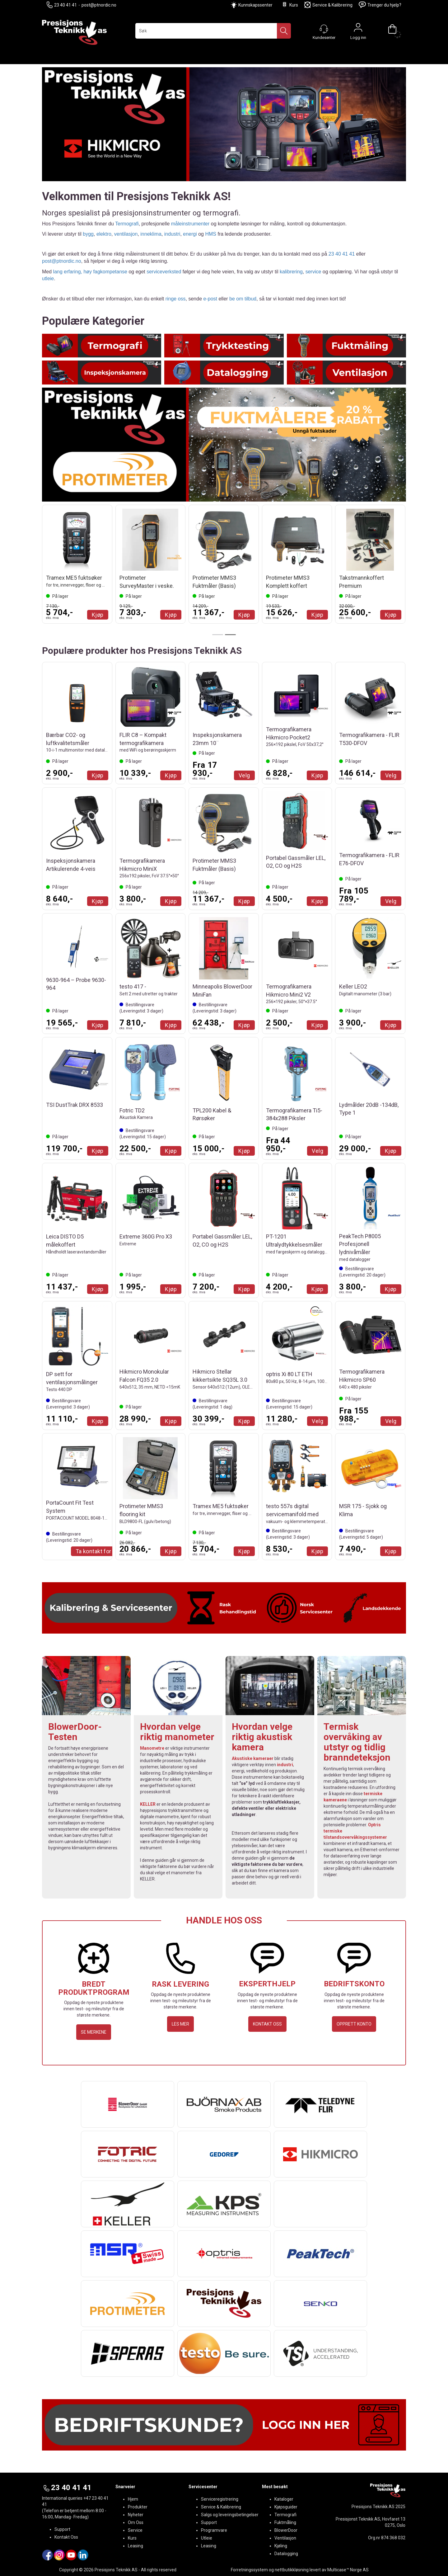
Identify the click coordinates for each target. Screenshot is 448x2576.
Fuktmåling (285, 2522)
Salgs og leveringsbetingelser (230, 2514)
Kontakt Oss (66, 2537)
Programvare (214, 2530)
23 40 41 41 (62, 5)
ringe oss (176, 298)
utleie (48, 278)
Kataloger (283, 2499)
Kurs (289, 5)
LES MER (180, 2024)
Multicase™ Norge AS (348, 2569)
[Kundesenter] (324, 29)
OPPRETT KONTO (354, 2024)
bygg (88, 234)
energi (190, 234)
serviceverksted (164, 271)
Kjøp (98, 614)
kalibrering (291, 271)
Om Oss (135, 2522)
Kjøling (280, 2545)
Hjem (133, 2499)
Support (62, 2529)
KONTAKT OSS (267, 2024)
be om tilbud (242, 298)
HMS (210, 234)
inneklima (150, 234)
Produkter (137, 2506)
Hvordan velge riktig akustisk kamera (262, 1737)
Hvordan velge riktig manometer (177, 1731)
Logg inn (358, 29)
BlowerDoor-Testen (75, 1731)
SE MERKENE (93, 2032)
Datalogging (286, 2553)
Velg (244, 775)
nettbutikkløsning (292, 2569)
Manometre (152, 1748)
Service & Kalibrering (328, 5)
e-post (210, 298)
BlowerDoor (285, 2530)
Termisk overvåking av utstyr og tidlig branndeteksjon (357, 1742)
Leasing (135, 2545)
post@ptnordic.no (99, 4)
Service (135, 2530)
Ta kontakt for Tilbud (102, 1551)
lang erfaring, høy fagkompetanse (90, 271)
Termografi (127, 223)
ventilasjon (126, 234)
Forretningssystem (249, 2569)
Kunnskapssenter (255, 4)
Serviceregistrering (219, 2499)
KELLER (148, 1804)
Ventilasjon (285, 2538)
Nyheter (135, 2514)
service (313, 271)
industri (172, 234)
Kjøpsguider (285, 2506)
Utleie (206, 2538)
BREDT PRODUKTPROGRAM (93, 1988)
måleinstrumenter (190, 223)
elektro (103, 234)
